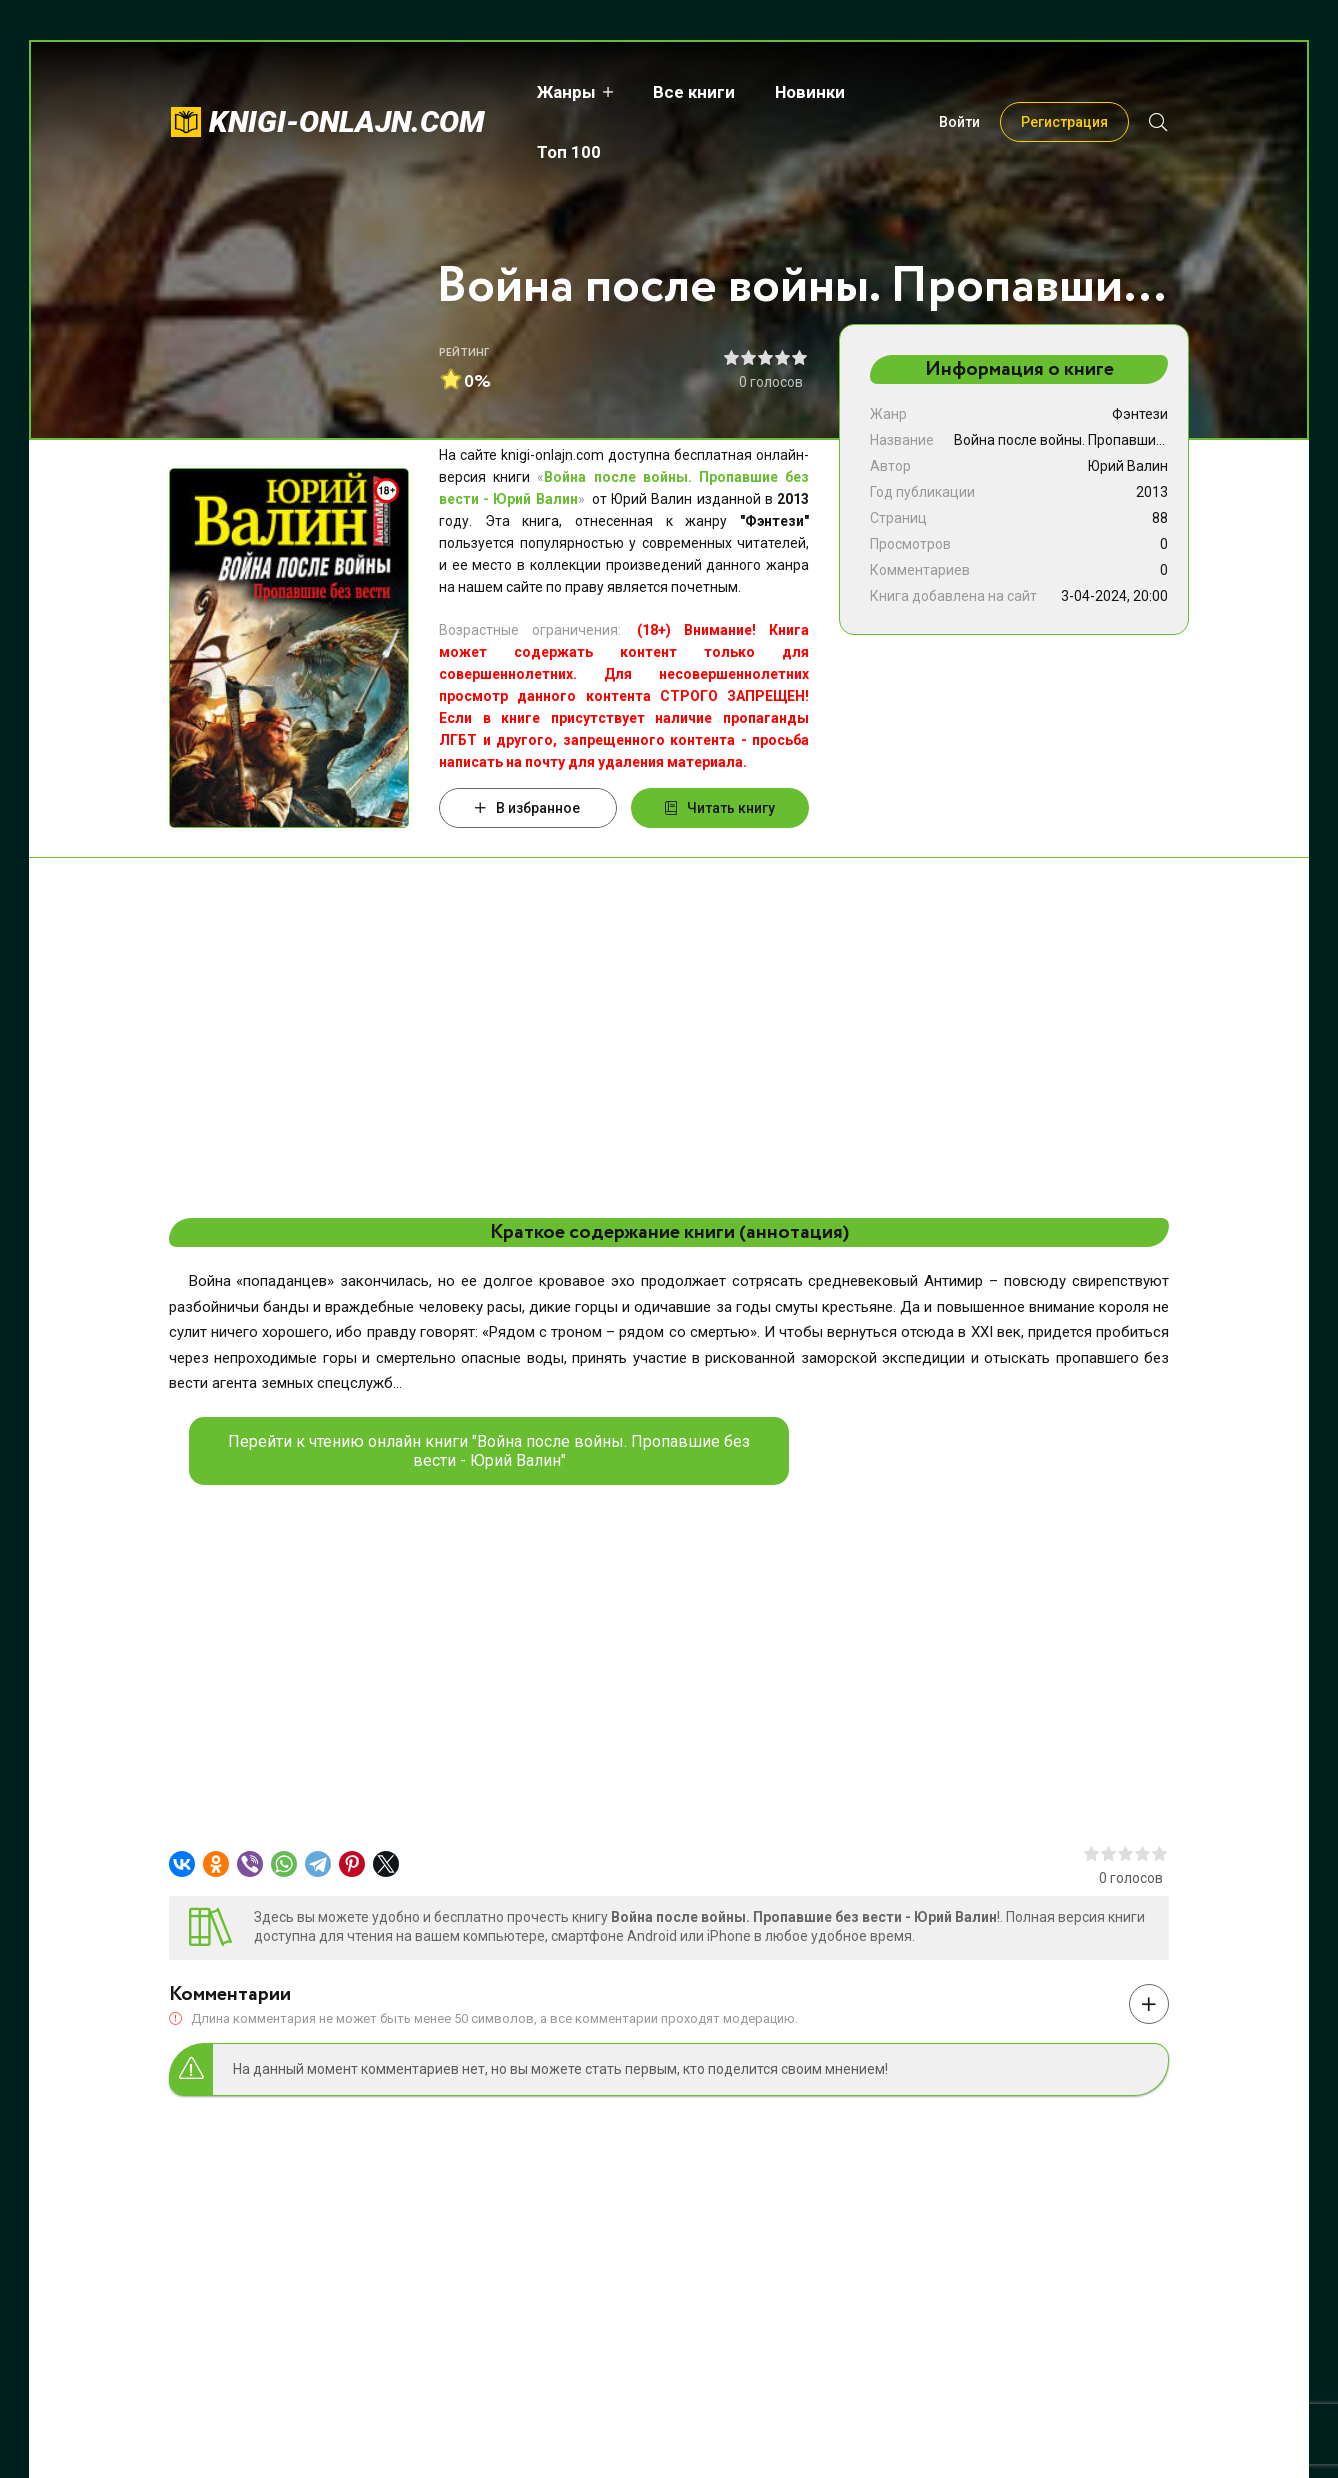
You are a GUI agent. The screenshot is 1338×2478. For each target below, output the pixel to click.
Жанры (554, 92)
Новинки (798, 92)
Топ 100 (905, 92)
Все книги (682, 92)
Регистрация (1064, 92)
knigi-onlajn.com (347, 91)
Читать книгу (720, 808)
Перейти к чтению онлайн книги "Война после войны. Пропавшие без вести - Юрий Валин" (489, 1451)
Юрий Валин (1128, 466)
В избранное (527, 808)
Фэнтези (1140, 414)
